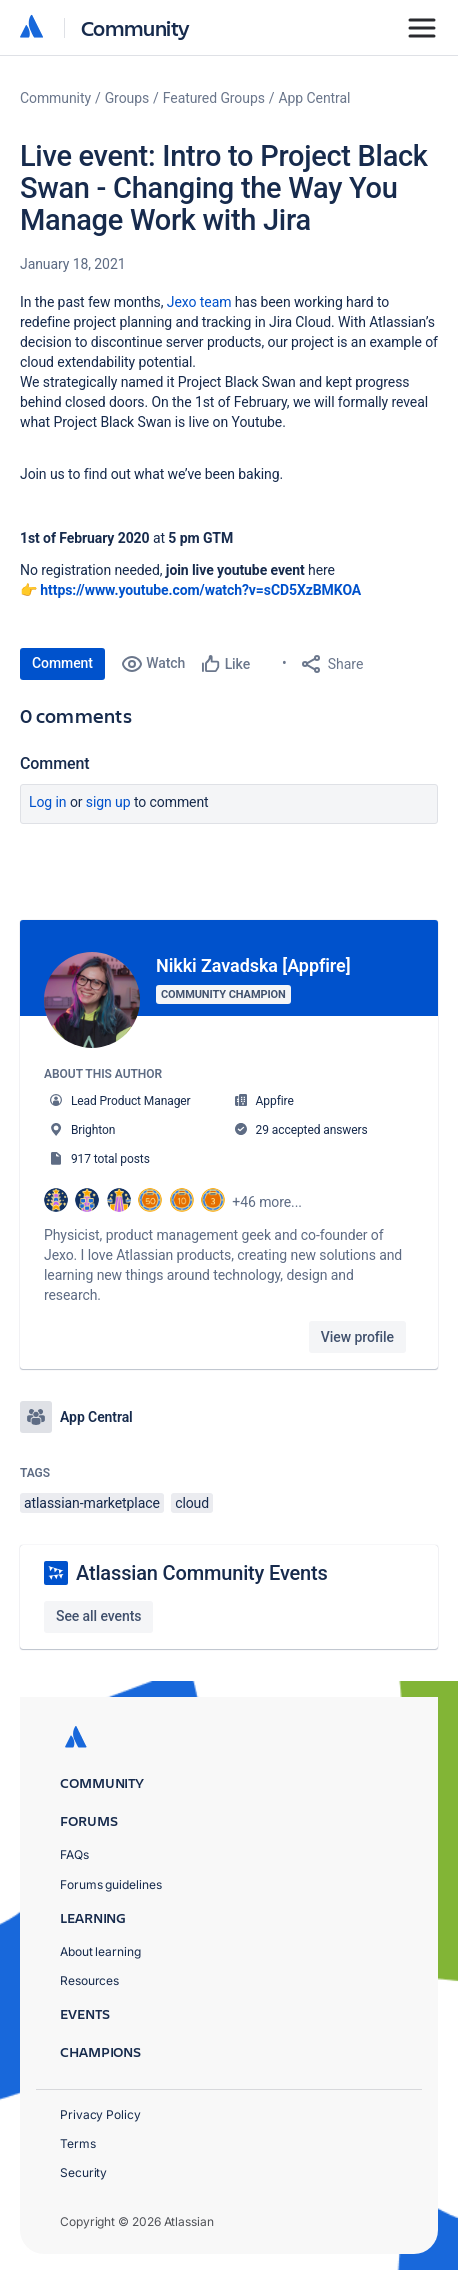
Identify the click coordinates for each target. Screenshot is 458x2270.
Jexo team (199, 302)
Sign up (108, 802)
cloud (192, 1503)
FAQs (74, 1854)
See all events (98, 1616)
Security (83, 2172)
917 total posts (110, 1159)
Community (135, 27)
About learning (100, 1951)
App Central (315, 98)
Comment (62, 663)
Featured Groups (214, 98)
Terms (78, 2143)
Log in (48, 802)
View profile (357, 1337)
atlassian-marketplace (92, 1503)
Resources (89, 1980)
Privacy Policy (100, 2114)
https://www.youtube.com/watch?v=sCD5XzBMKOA (200, 590)
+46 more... (267, 1202)
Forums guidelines (111, 1884)
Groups (127, 98)
